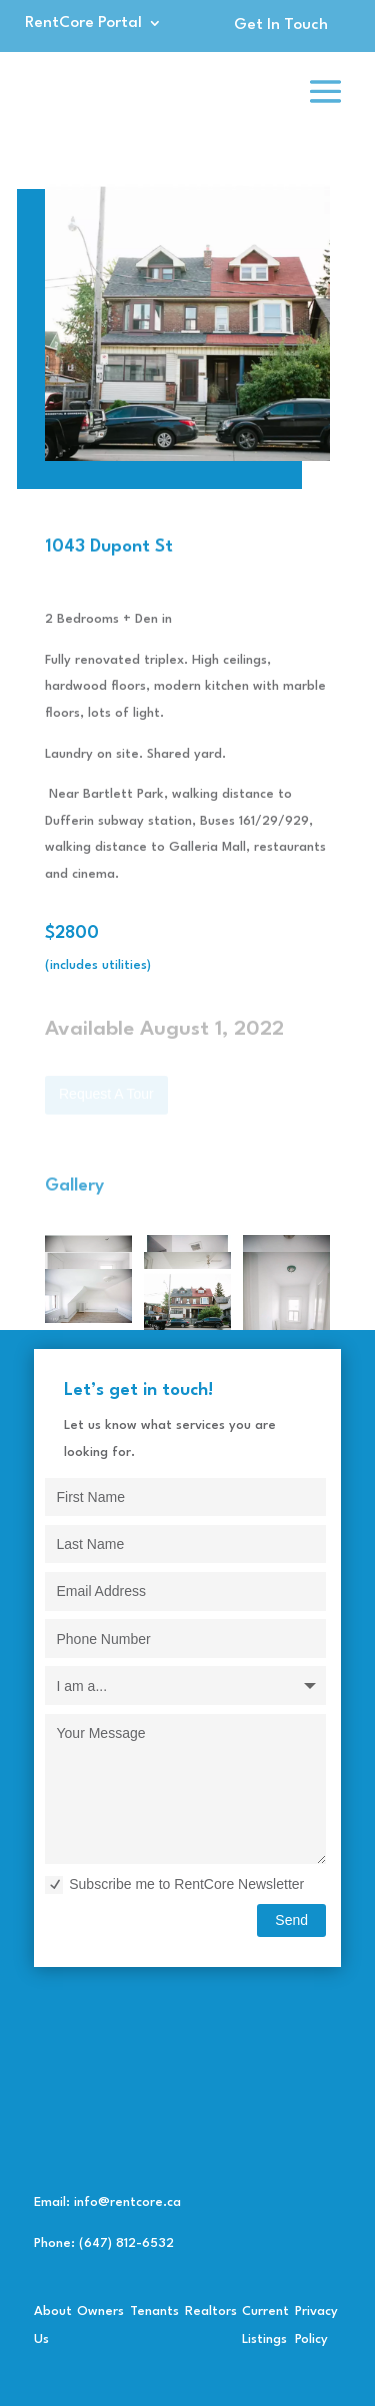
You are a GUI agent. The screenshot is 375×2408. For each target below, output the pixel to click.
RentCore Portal (83, 23)
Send (291, 1920)
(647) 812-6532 (126, 2243)
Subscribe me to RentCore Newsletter (174, 1885)
